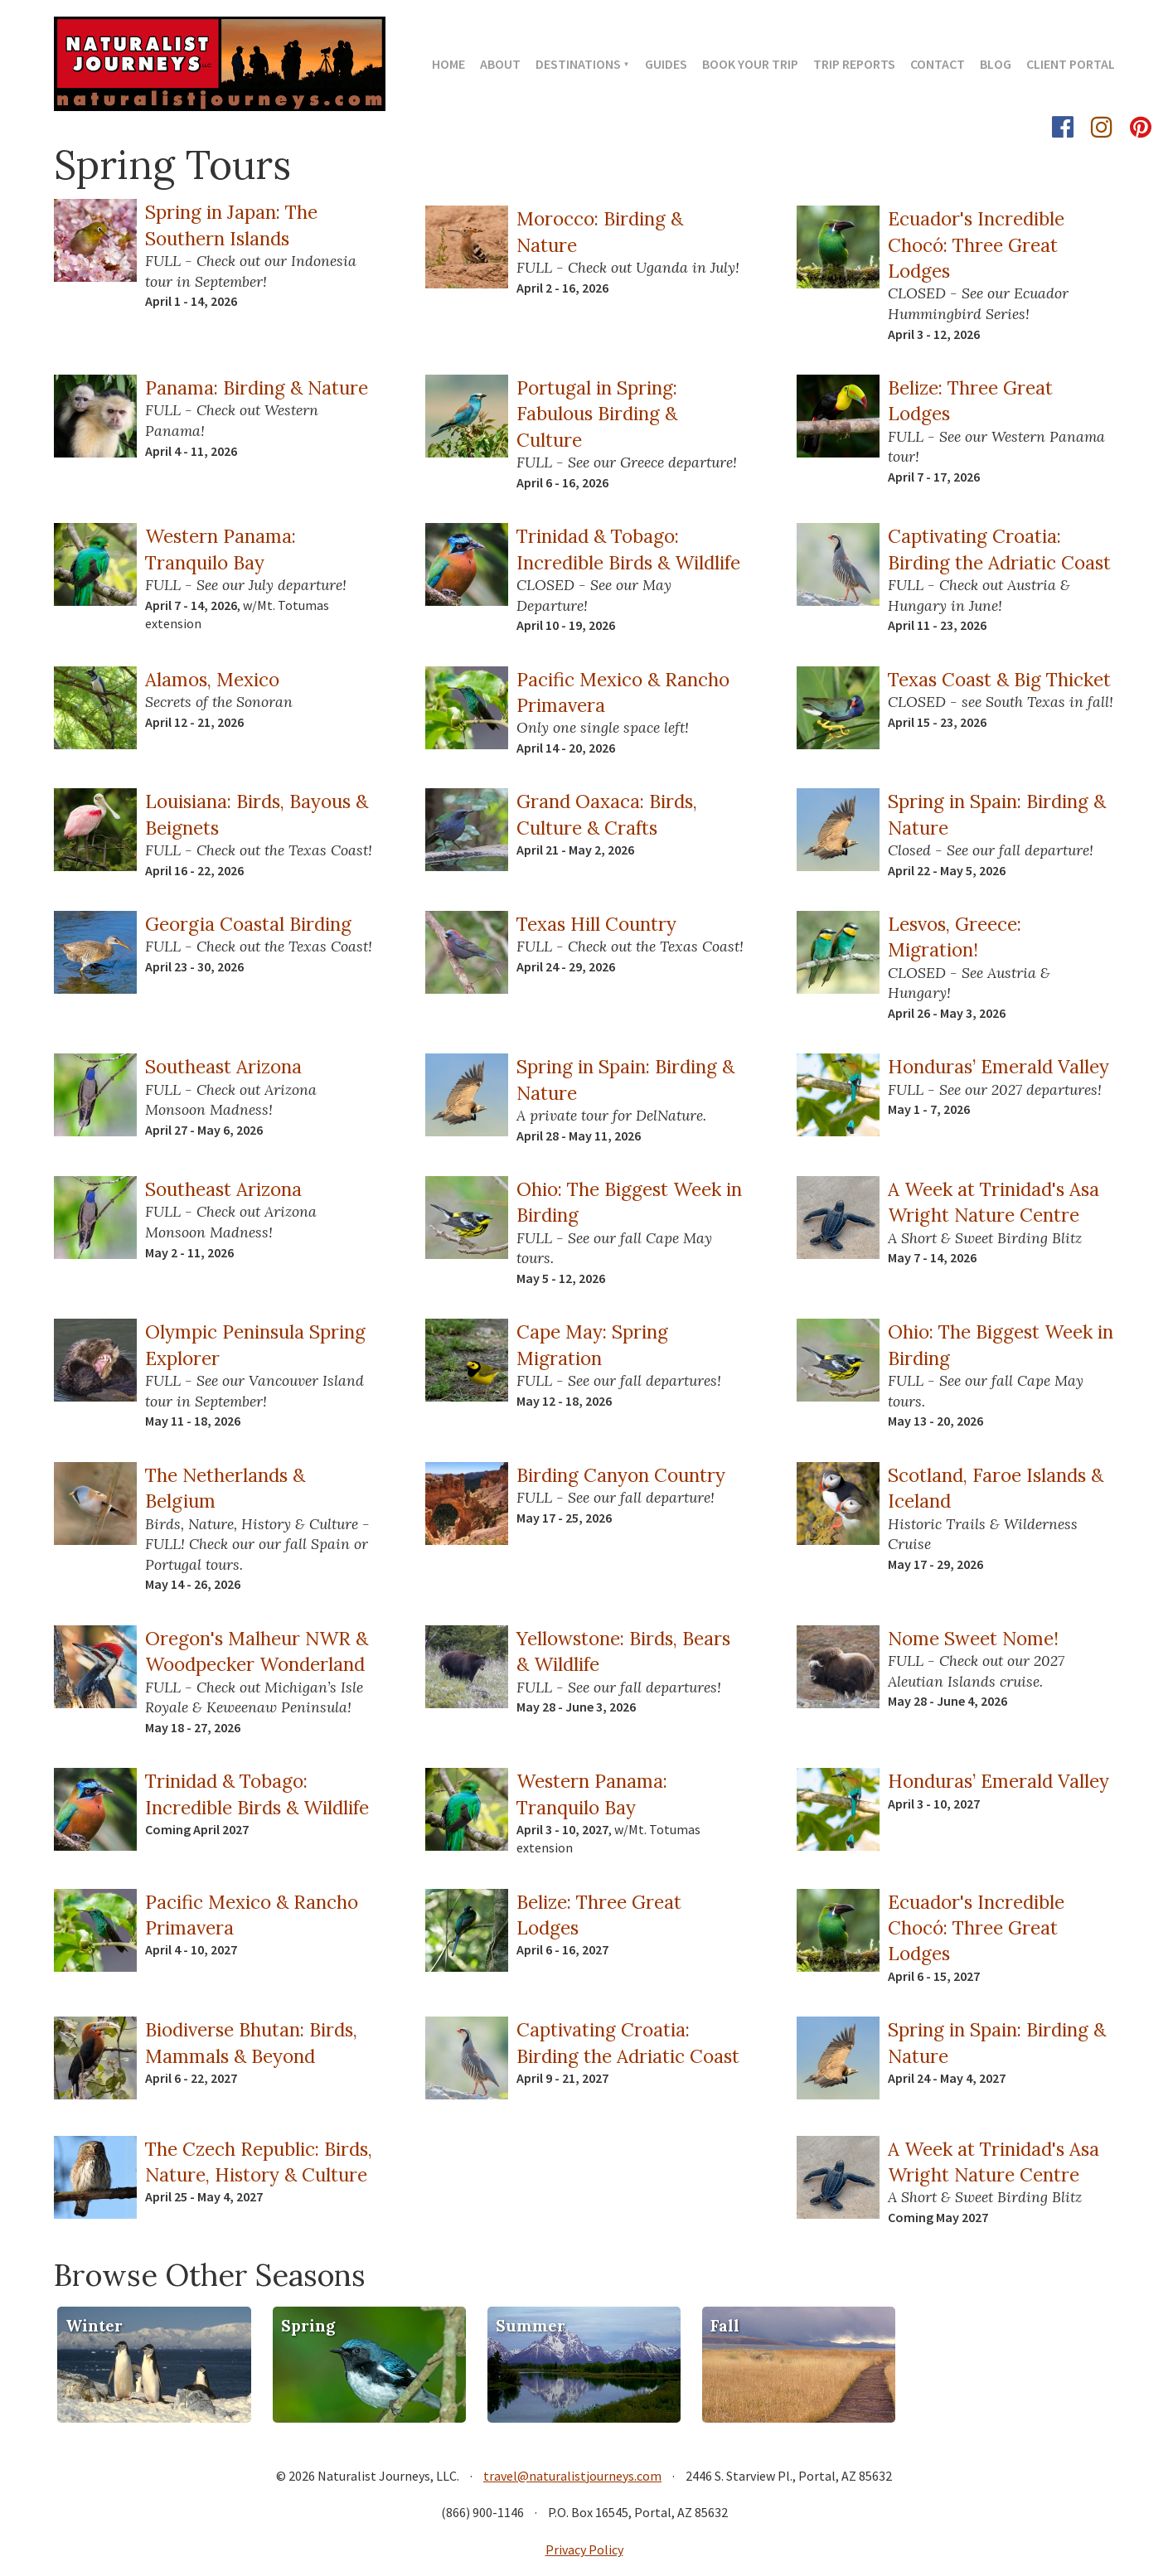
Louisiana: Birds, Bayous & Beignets (256, 814)
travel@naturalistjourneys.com (572, 2475)
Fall (724, 2326)
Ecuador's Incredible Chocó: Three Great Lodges (976, 244)
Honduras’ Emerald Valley (998, 1066)
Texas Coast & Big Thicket (999, 679)
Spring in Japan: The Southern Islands (231, 224)
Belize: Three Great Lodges (970, 400)
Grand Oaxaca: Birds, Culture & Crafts (606, 814)
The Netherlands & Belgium (225, 1488)
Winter (94, 2326)
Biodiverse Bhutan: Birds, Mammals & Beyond (251, 2042)
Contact (937, 64)
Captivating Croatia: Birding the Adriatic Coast (999, 549)
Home (448, 64)
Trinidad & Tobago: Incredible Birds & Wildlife (628, 549)
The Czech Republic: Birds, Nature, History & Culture (258, 2161)
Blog (995, 64)
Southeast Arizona (223, 1066)
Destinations (578, 64)
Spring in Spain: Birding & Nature (997, 814)
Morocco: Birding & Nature (599, 231)
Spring (308, 2326)
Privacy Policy (584, 2549)
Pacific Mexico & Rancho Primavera (622, 692)
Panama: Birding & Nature (256, 387)
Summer (530, 2326)
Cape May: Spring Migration (592, 1344)
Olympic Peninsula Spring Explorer (255, 1344)
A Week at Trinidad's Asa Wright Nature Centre (993, 1202)
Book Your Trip (750, 64)
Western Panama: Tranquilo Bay (220, 549)
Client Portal (1070, 64)
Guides (666, 64)
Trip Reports (854, 64)
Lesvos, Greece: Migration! (954, 936)
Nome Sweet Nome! (973, 1638)
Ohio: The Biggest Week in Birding (629, 1202)
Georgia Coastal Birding (248, 924)
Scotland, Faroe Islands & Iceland (995, 1488)
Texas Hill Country (596, 924)
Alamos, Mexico (212, 679)
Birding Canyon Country (620, 1475)
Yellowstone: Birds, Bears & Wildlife (623, 1651)
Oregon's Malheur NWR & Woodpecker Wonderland (256, 1651)
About (500, 64)
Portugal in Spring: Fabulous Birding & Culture (596, 413)
